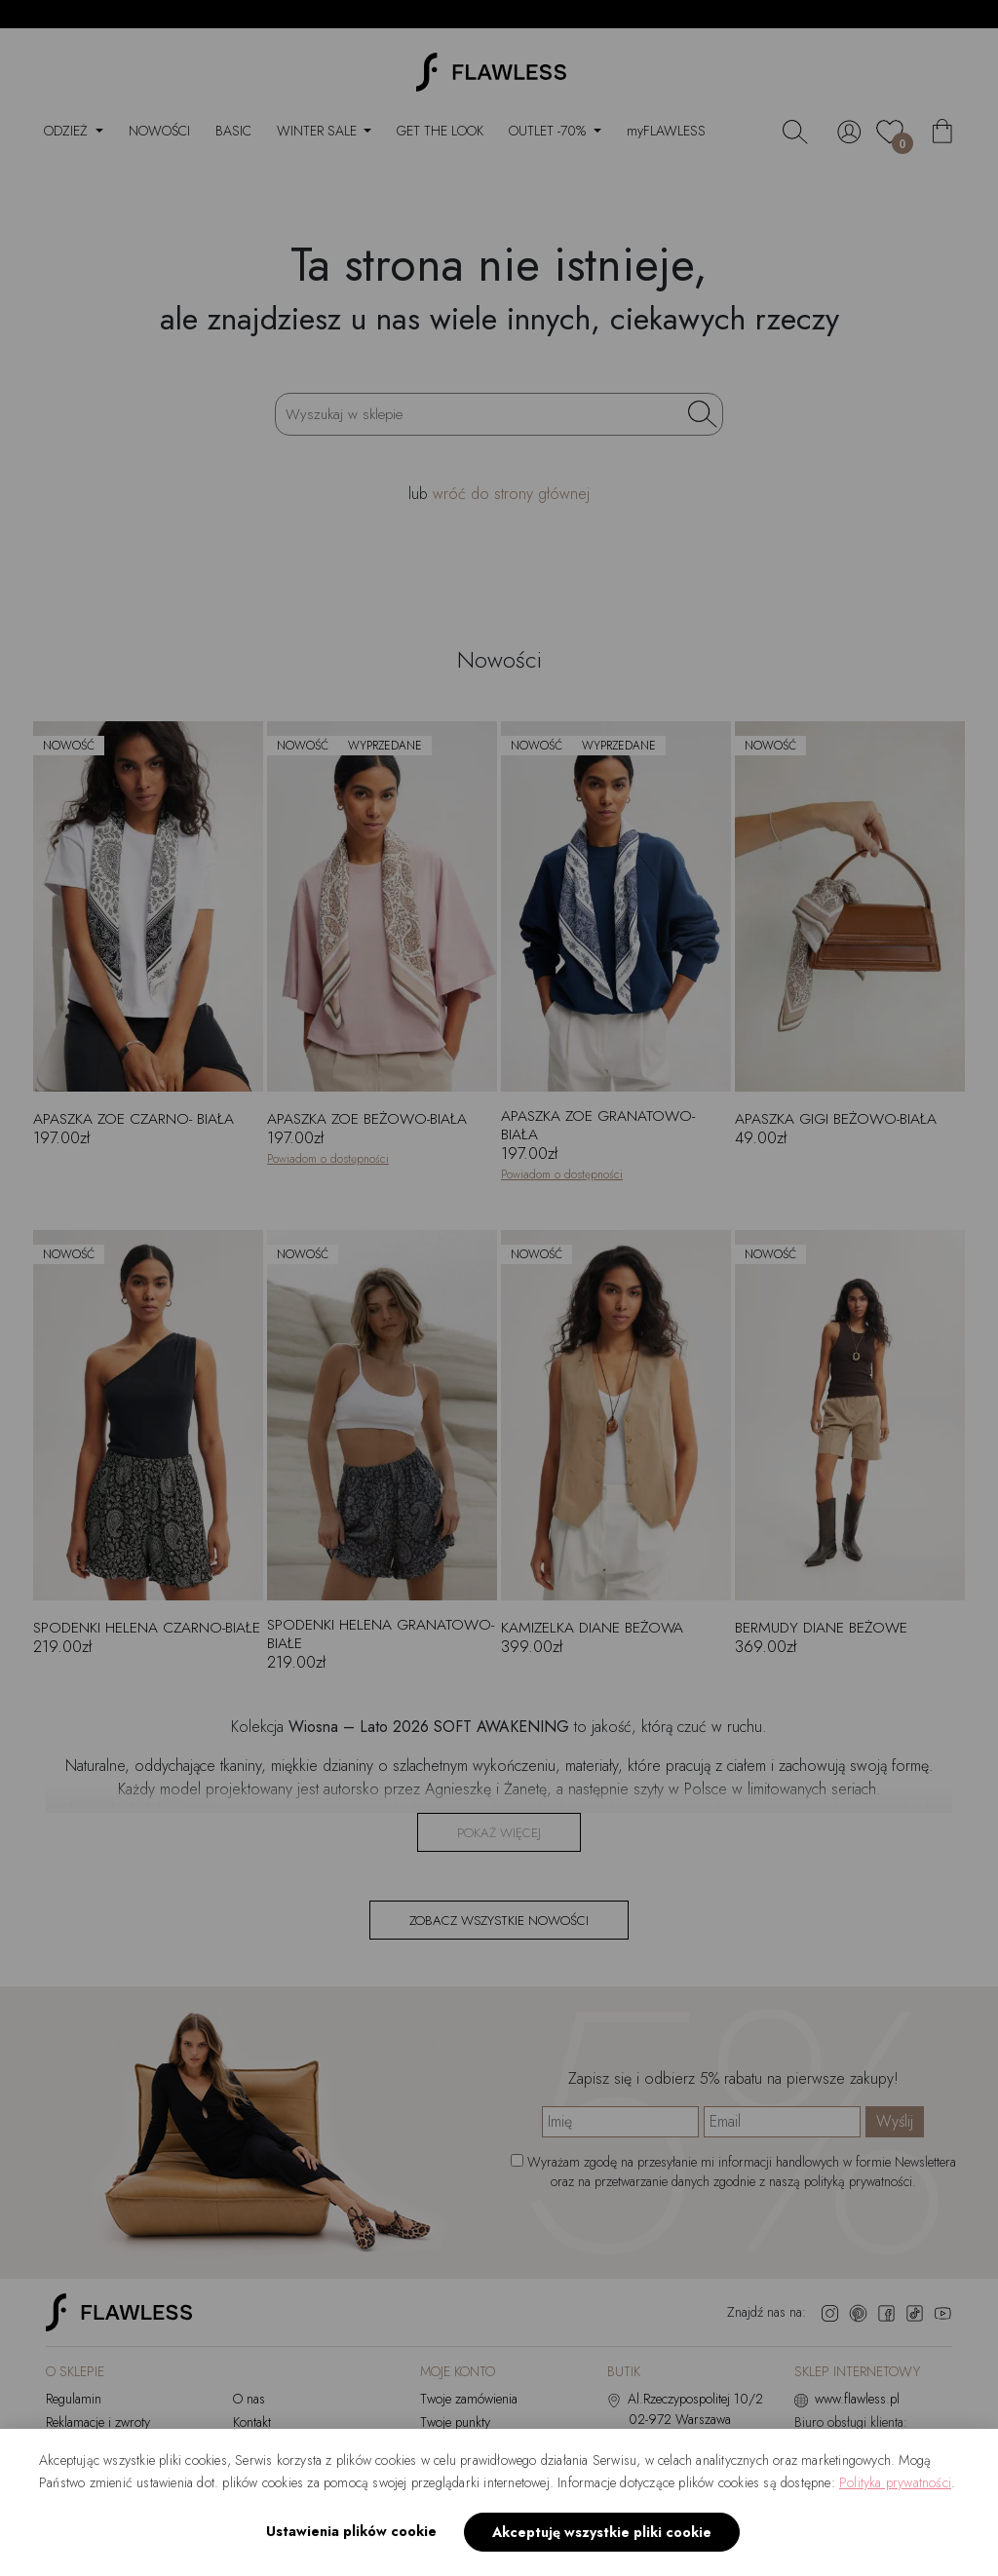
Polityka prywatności (895, 2482)
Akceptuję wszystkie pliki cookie (601, 2532)
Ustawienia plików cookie (351, 2531)
